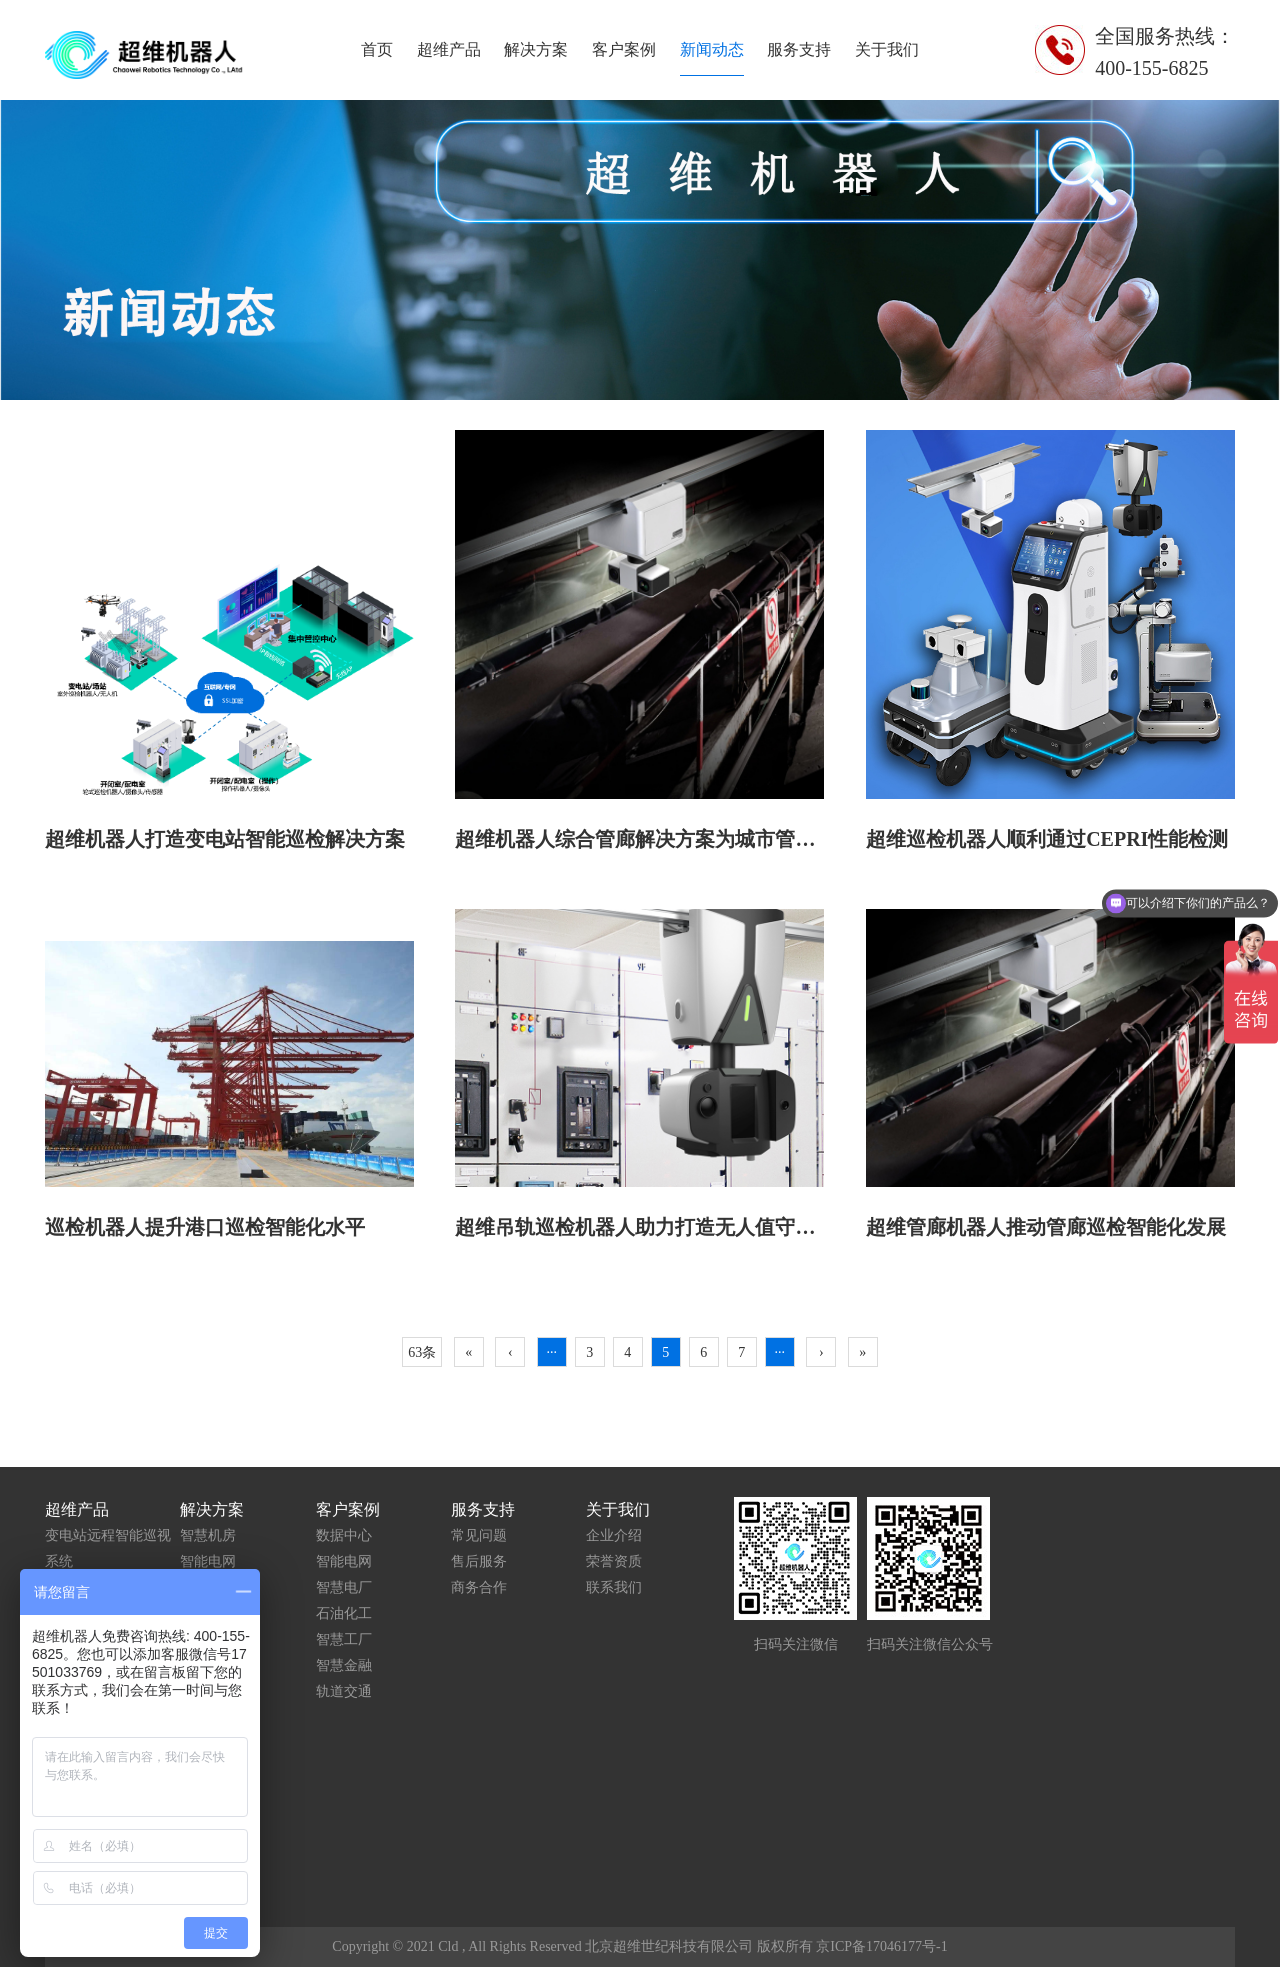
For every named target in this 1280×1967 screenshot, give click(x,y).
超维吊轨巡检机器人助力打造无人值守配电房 (655, 1227)
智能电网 (208, 1561)
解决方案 (536, 49)
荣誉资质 (614, 1561)
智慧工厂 (344, 1639)
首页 (377, 49)
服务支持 (799, 49)
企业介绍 (614, 1535)
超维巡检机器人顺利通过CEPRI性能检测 (1047, 839)
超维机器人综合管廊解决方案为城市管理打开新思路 (685, 839)
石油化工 (344, 1613)
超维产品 (449, 49)
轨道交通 (344, 1691)
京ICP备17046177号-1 (881, 1946)
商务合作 (479, 1587)
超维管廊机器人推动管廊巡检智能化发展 (1046, 1227)
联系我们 (614, 1587)
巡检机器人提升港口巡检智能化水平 (205, 1227)
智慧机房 (208, 1535)
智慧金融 (344, 1665)
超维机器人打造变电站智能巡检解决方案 (225, 839)
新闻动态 (712, 49)
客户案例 (624, 49)
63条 (422, 1352)
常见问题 (479, 1535)
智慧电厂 (344, 1587)
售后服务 (479, 1561)
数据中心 (344, 1535)
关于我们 (887, 49)
